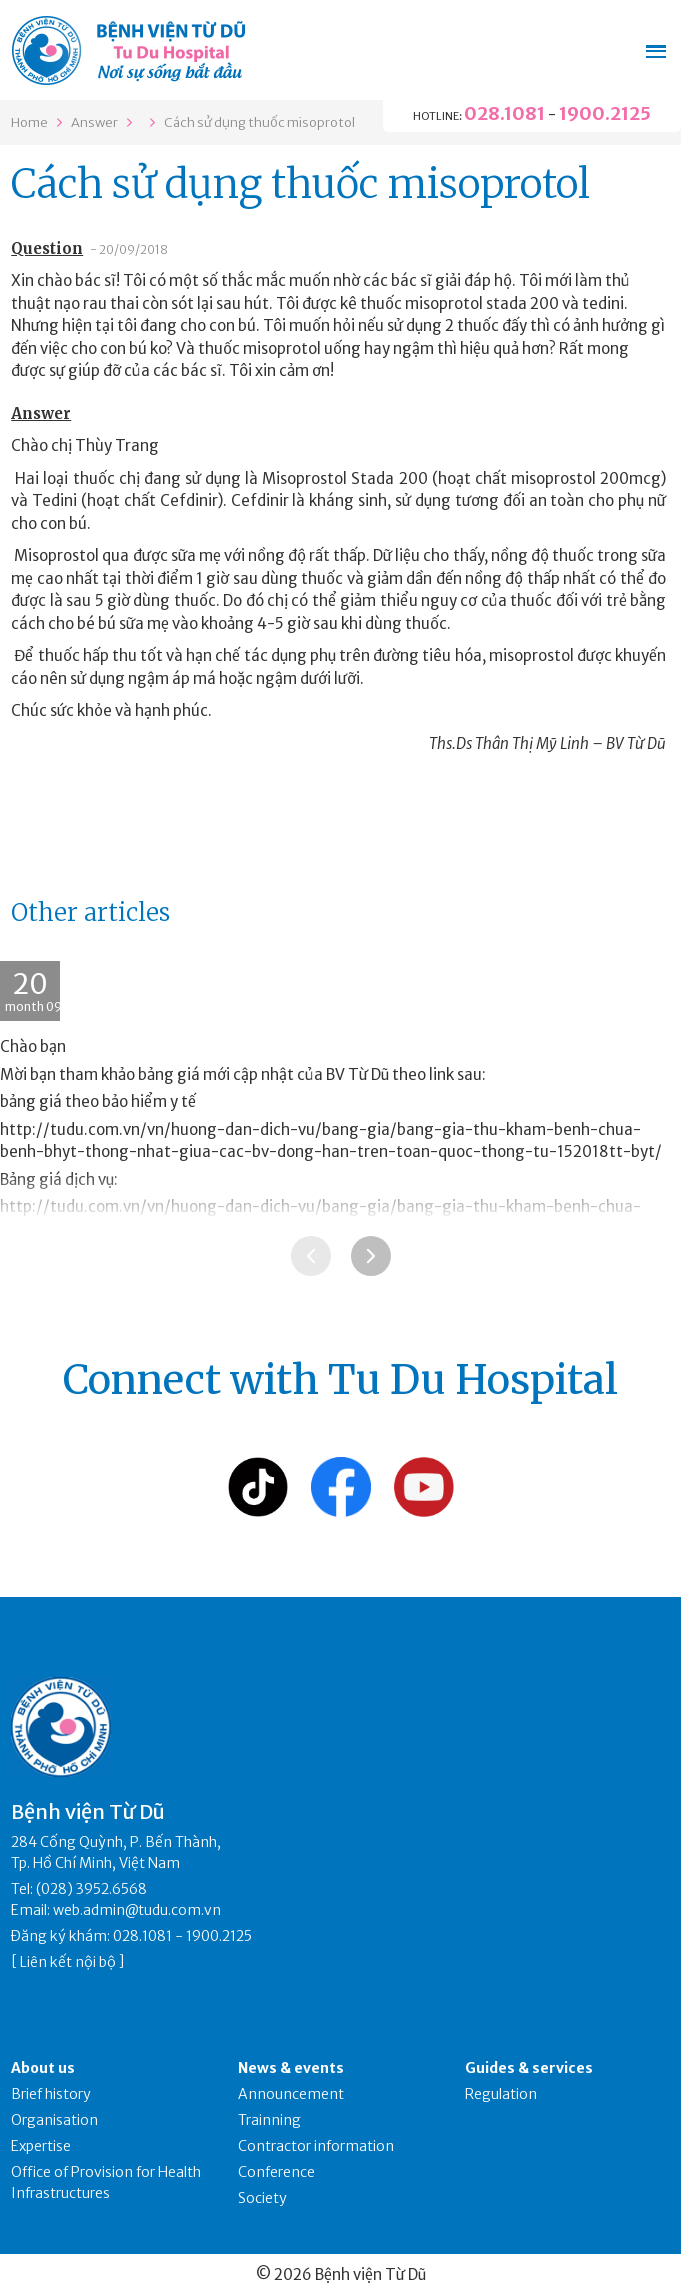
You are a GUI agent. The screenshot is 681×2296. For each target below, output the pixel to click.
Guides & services (529, 2068)
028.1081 (504, 113)
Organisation (54, 2120)
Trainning (269, 2120)
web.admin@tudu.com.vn (137, 1910)
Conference (276, 2172)
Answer (94, 122)
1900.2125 (605, 113)
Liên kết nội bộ (68, 1962)
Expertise (41, 2146)
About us (43, 2068)
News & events (291, 2068)
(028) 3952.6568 (91, 1889)
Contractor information (316, 2146)
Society (262, 2198)
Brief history (51, 2094)
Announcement (291, 2094)
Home (29, 122)
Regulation (501, 2094)
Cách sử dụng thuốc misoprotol (259, 122)
